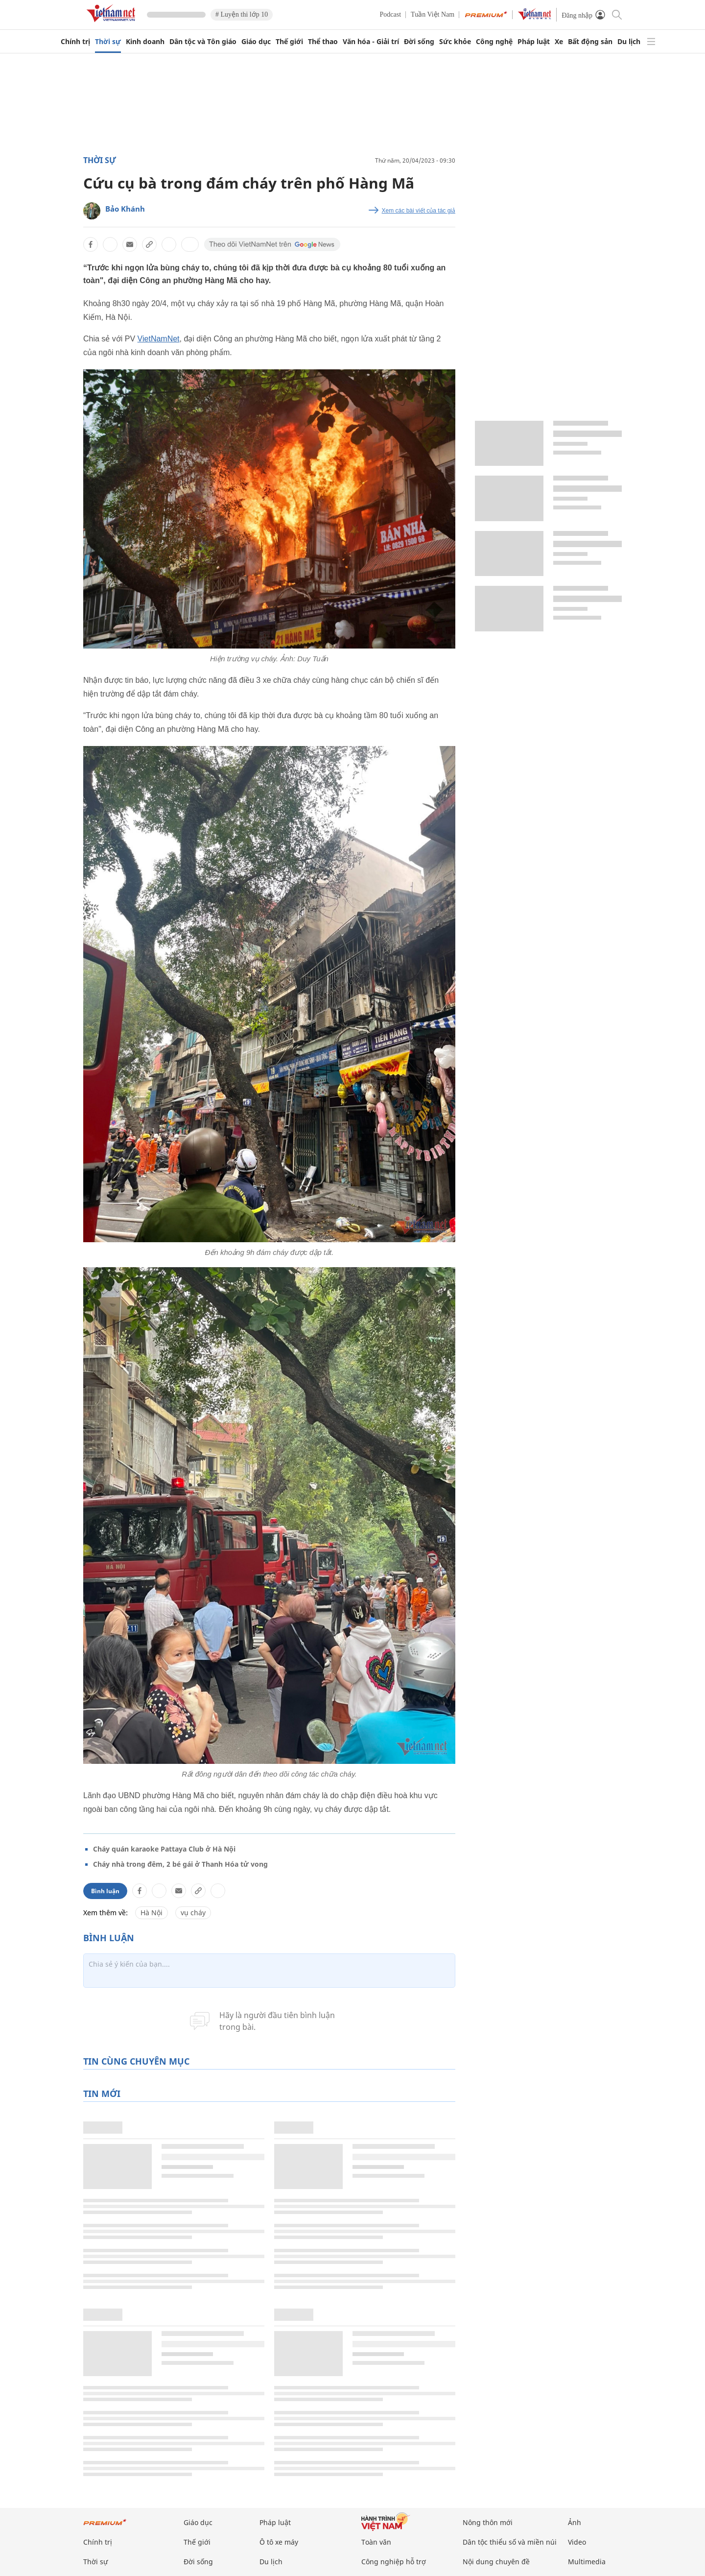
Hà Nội (152, 1912)
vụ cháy (193, 1912)
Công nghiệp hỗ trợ (393, 2561)
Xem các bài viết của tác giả (418, 210)
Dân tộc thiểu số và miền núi (510, 2542)
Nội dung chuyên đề (496, 2561)
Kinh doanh (145, 41)
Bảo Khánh (125, 209)
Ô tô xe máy (278, 2542)
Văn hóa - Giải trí (371, 41)
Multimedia (587, 2561)
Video (577, 2542)
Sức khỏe (455, 41)
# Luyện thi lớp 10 (241, 14)
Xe (559, 41)
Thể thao (323, 41)
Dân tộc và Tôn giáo (202, 41)
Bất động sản (590, 41)
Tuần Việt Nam (432, 14)
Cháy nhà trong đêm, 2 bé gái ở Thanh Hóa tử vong (180, 1864)
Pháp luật (533, 41)
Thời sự (108, 41)
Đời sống (419, 41)
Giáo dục (256, 41)
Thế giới (289, 41)
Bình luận (105, 1891)
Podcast (390, 14)
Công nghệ (494, 41)
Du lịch (628, 41)
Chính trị (75, 41)
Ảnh (574, 2522)
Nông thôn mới (488, 2522)
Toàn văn (376, 2542)
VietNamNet (159, 339)
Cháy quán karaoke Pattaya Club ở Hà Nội (164, 1849)
